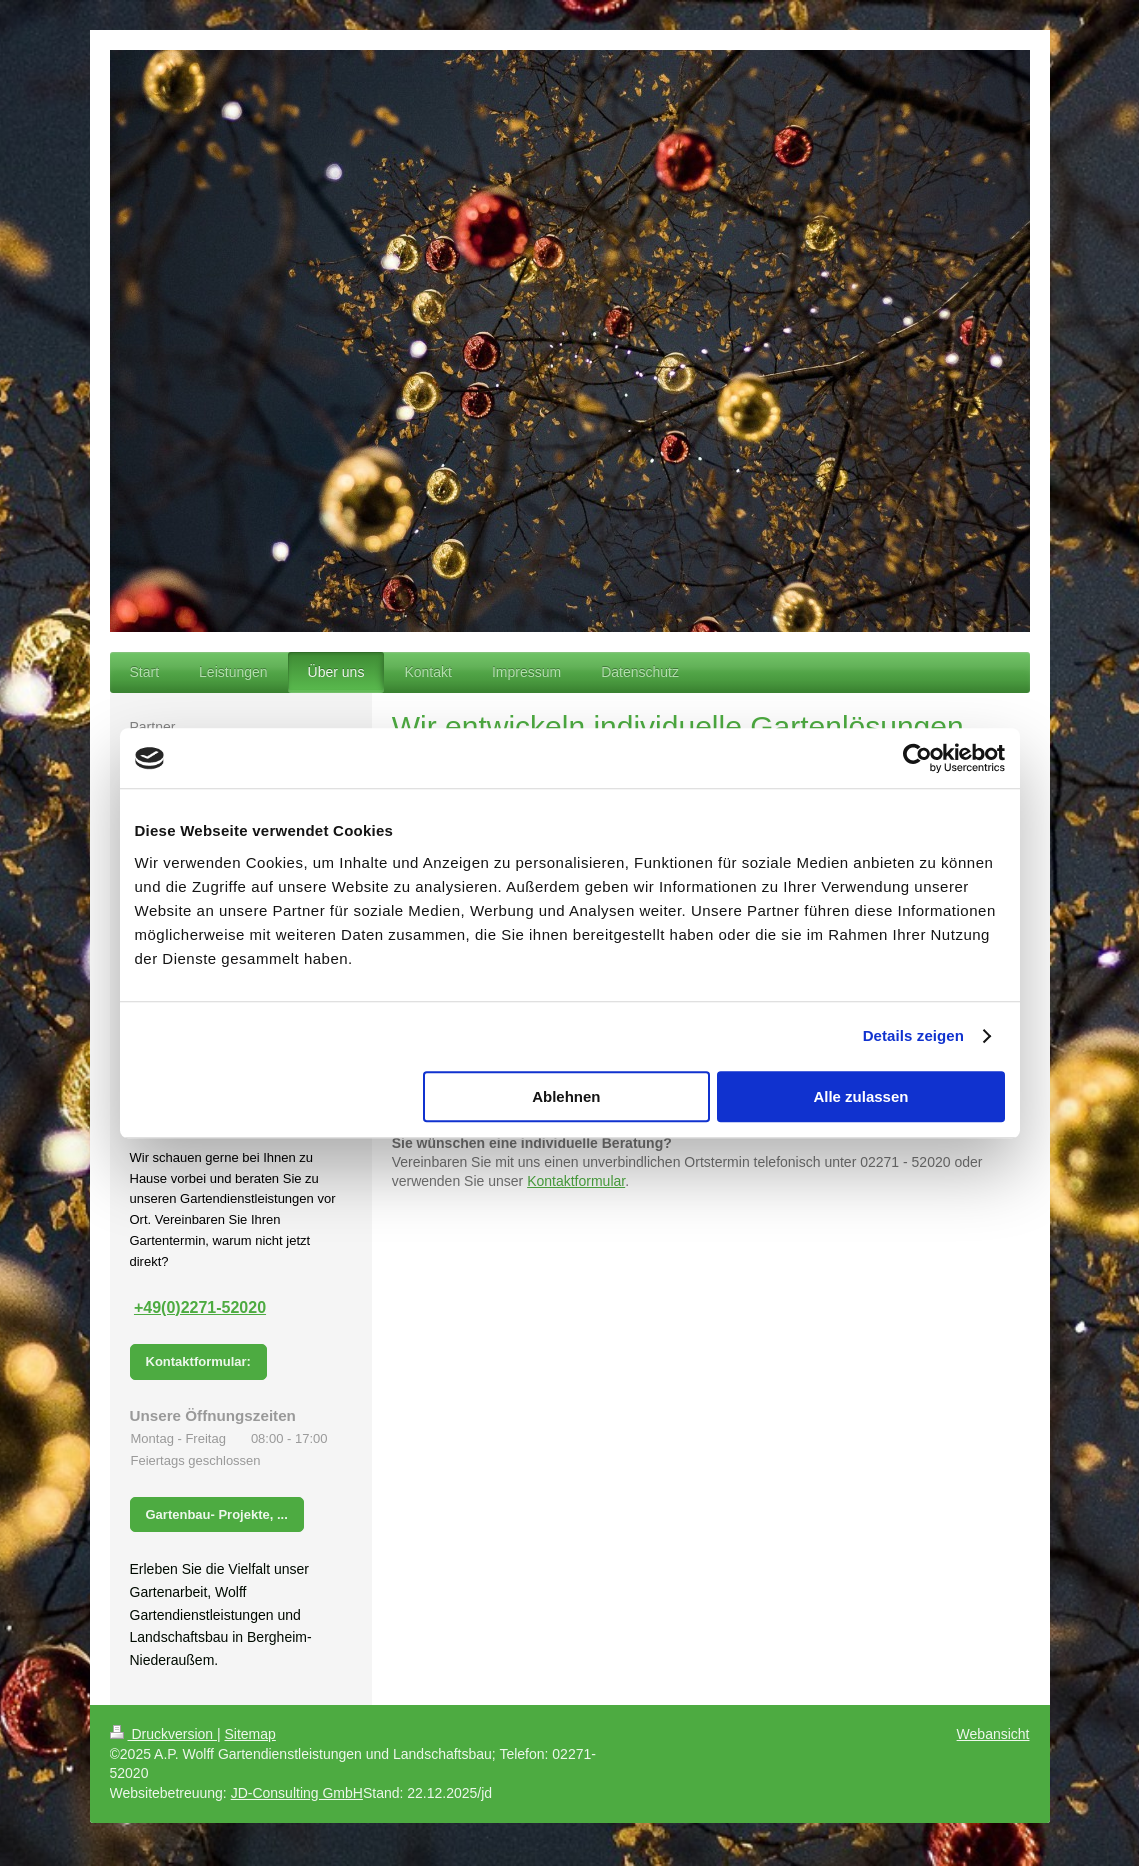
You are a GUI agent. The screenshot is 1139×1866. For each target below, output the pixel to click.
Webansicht (993, 1734)
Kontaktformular (576, 1181)
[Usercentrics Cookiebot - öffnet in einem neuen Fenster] (917, 758)
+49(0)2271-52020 (200, 1307)
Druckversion (163, 1734)
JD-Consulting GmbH (297, 1793)
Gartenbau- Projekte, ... (217, 1514)
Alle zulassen (860, 1096)
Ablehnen (566, 1096)
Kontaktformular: (198, 1361)
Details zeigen (913, 1035)
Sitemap (250, 1734)
